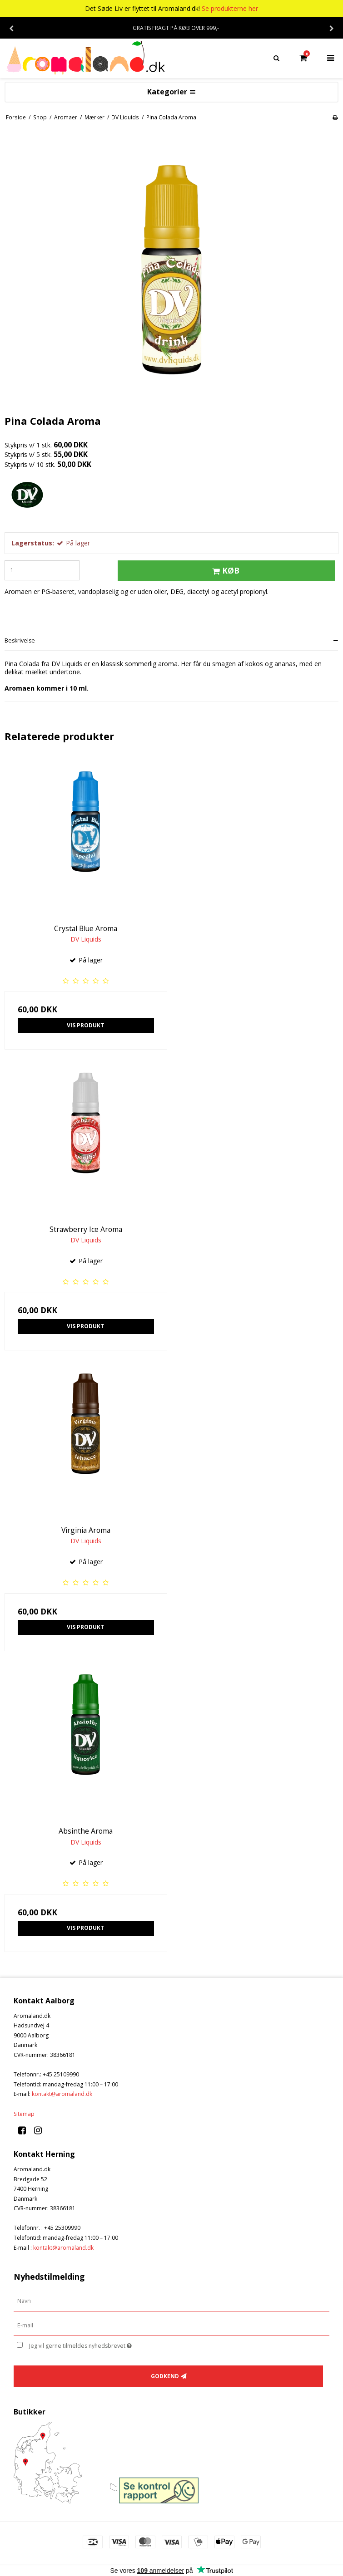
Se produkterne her (230, 8)
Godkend (165, 2376)
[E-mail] (171, 2325)
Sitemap (24, 2114)
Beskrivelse (20, 640)
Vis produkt (85, 1025)
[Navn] (171, 2300)
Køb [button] (224, 570)
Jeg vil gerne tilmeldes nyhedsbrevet (103, 2344)
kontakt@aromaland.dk (62, 2094)
